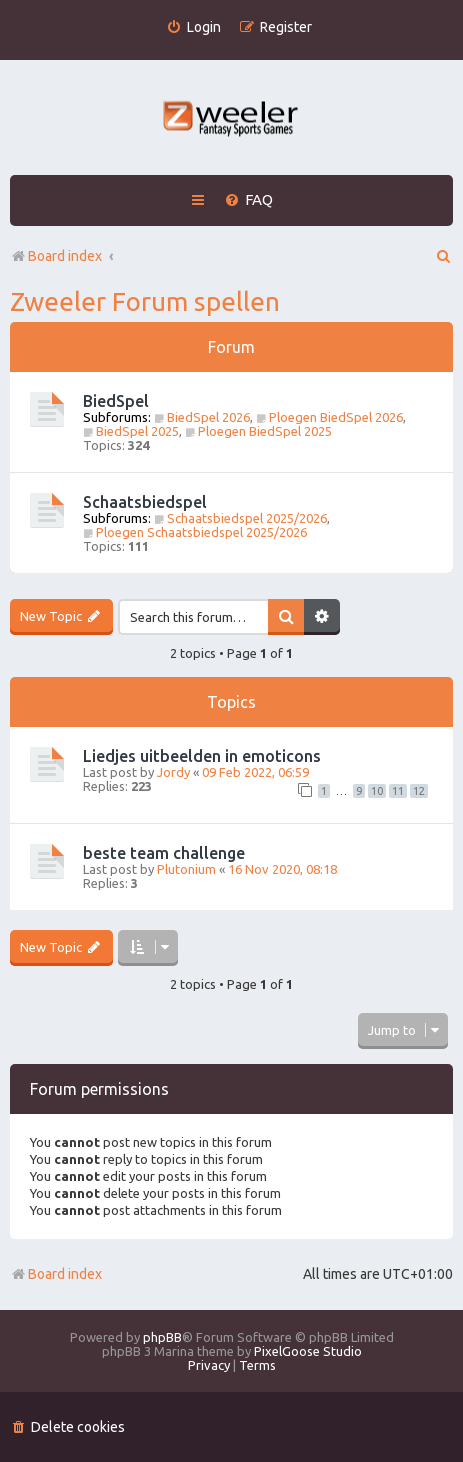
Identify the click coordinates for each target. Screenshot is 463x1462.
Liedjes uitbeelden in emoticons (202, 756)
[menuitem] (193, 27)
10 (377, 791)
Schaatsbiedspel (145, 502)
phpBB (162, 1337)
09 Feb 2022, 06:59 (255, 772)
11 (398, 791)
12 (419, 791)
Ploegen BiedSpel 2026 (329, 417)
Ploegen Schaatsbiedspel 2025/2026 (195, 532)
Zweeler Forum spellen (145, 301)
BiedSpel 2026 (202, 417)
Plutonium (186, 869)
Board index (56, 1274)
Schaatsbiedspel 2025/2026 (240, 518)
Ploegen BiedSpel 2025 (258, 431)
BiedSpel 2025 (131, 431)
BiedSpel (116, 401)
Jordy (173, 772)
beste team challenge (164, 853)
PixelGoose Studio (308, 1351)
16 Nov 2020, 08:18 (282, 869)
